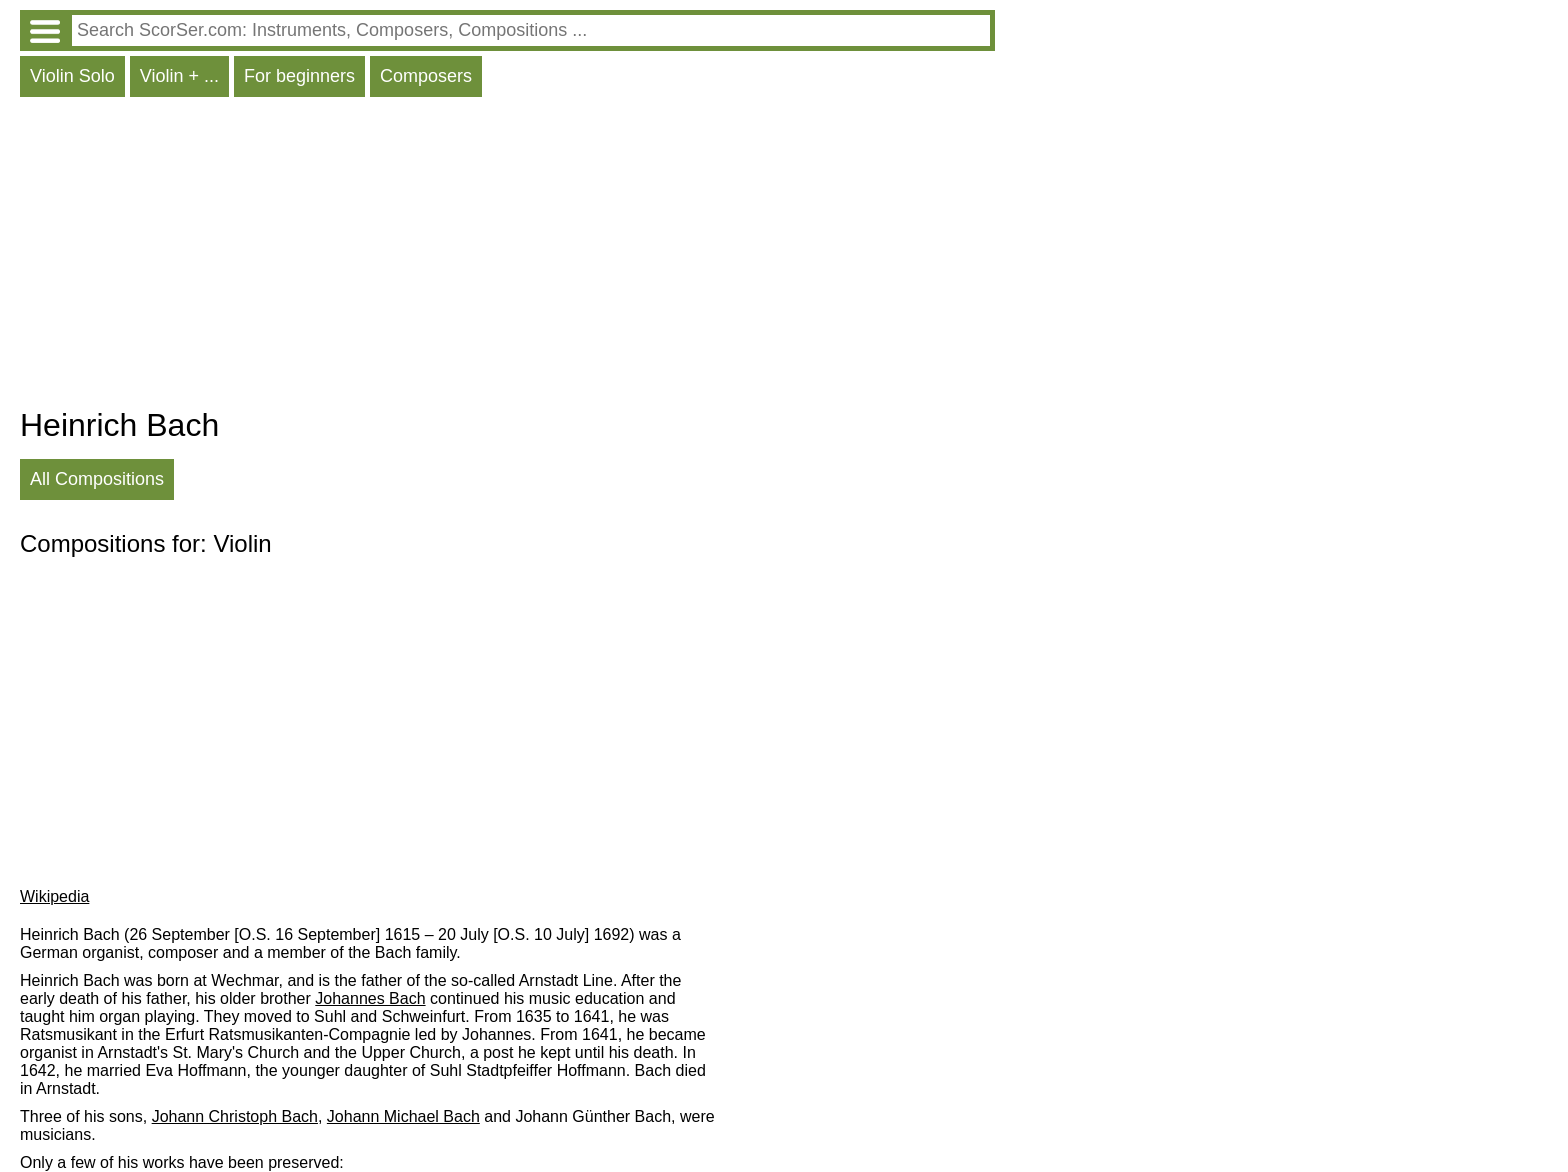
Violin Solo (72, 76)
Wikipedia (54, 896)
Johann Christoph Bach (235, 1116)
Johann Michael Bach (403, 1116)
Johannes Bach (370, 998)
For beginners (299, 76)
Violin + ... (179, 76)
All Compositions (97, 479)
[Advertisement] (507, 257)
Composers (426, 76)
